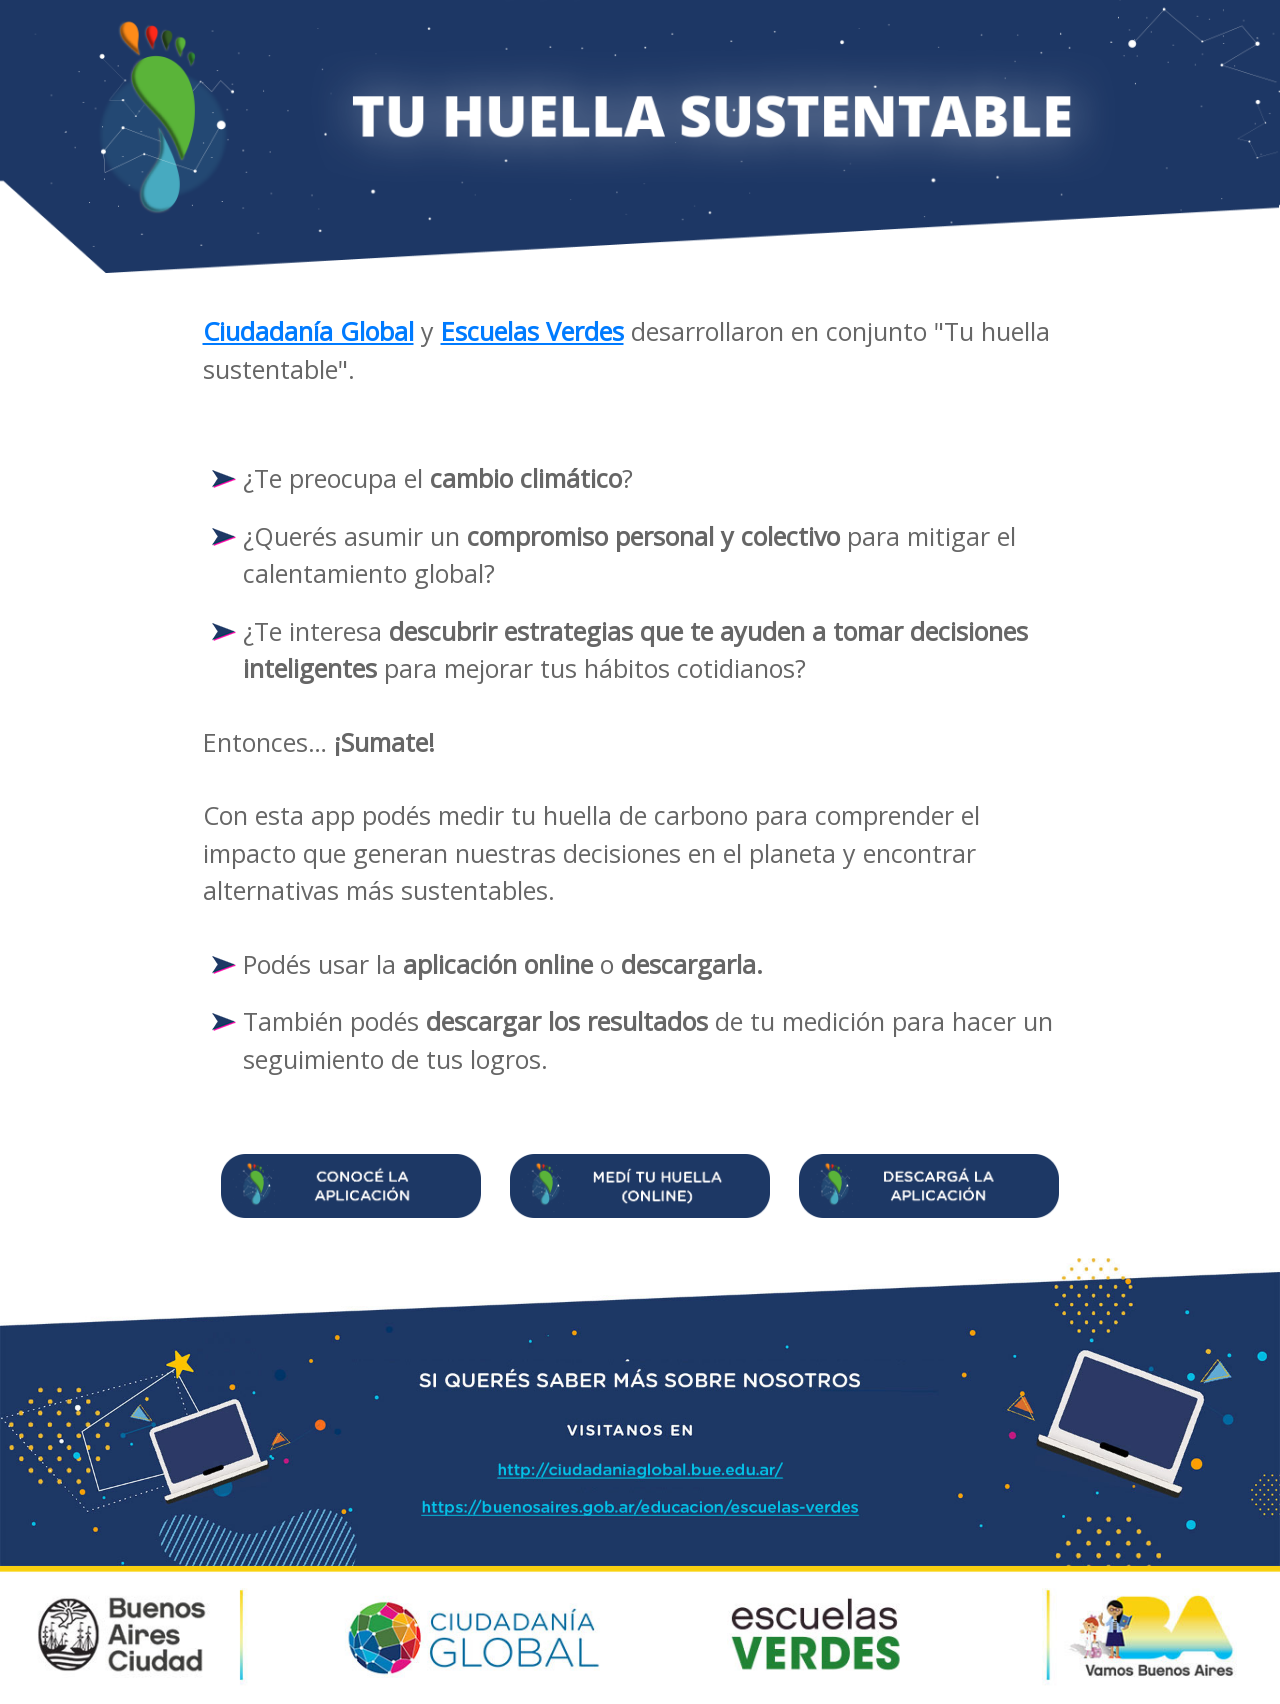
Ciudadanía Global (308, 331)
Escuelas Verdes (532, 331)
